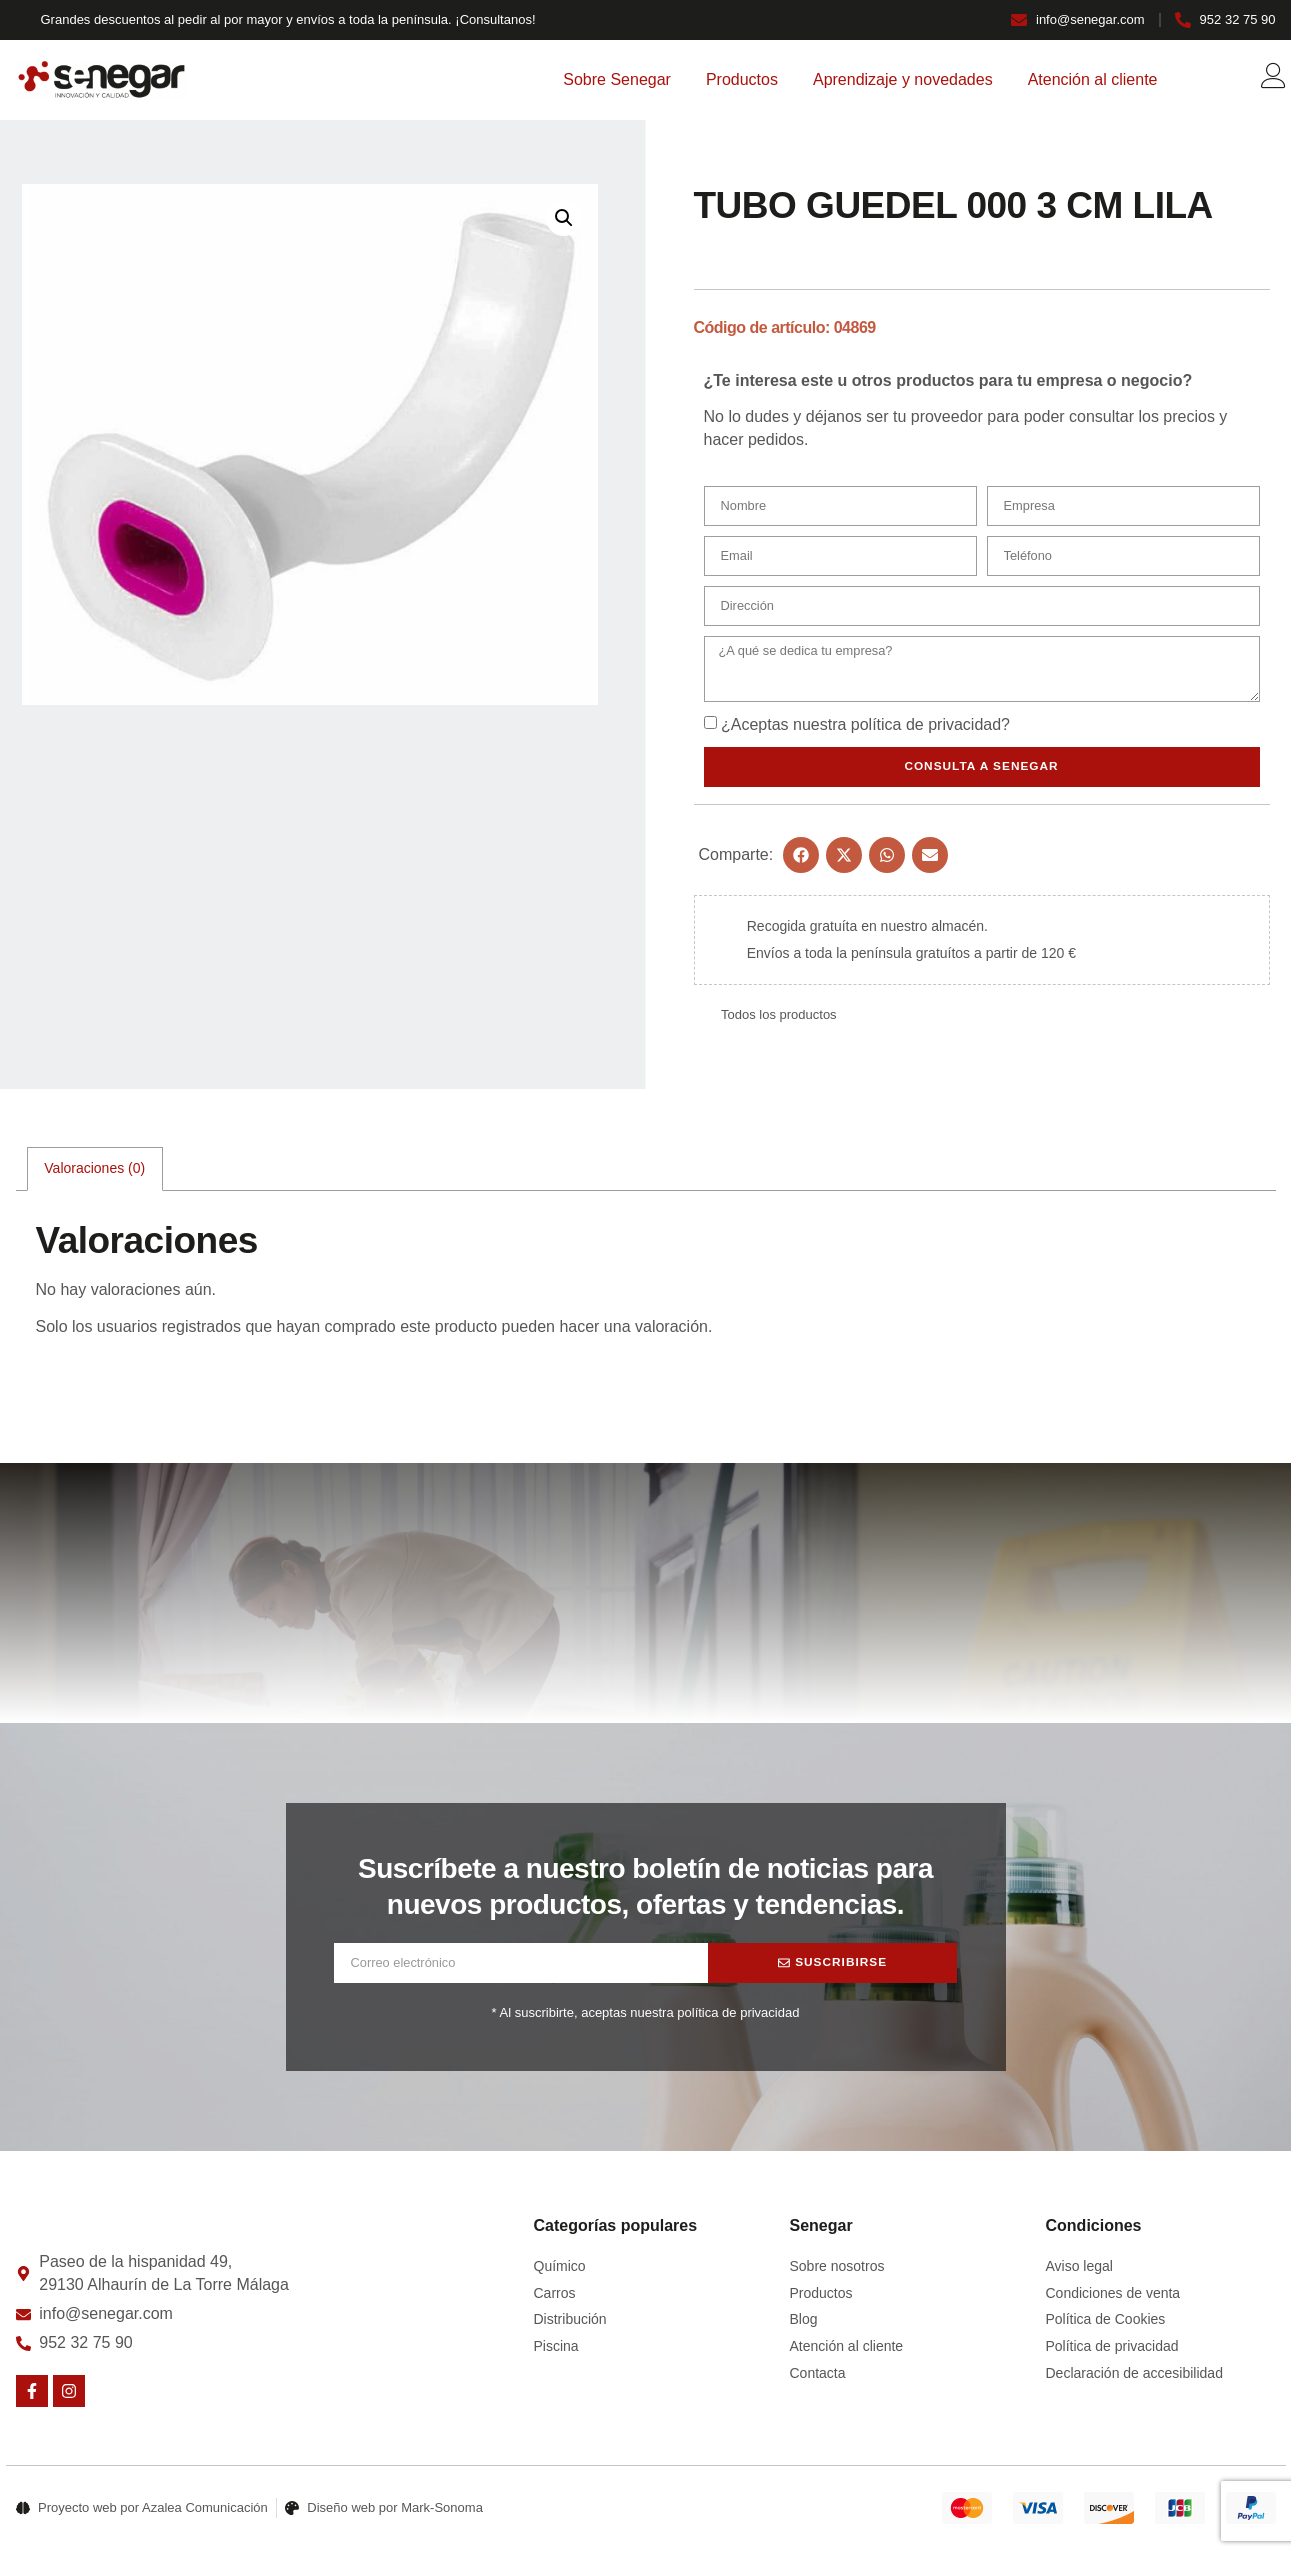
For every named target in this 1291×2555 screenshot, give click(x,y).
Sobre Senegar (617, 79)
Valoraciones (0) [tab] (94, 1173)
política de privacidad (926, 728)
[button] (564, 218)
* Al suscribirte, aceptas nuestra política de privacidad (646, 2017)
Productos (742, 79)
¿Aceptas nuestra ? (865, 728)
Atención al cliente (1093, 79)
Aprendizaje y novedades (903, 79)
